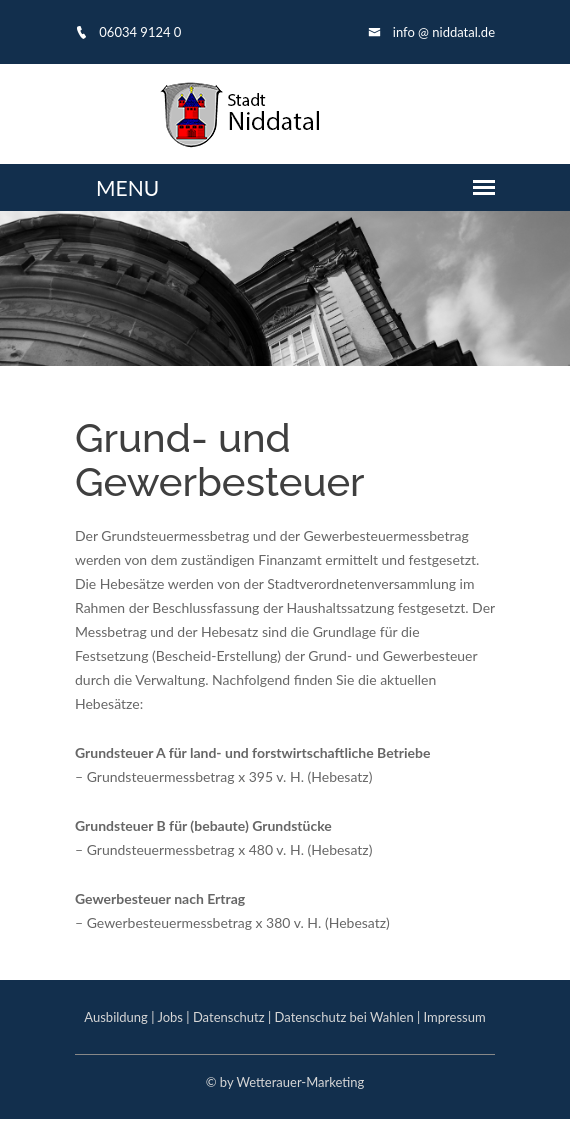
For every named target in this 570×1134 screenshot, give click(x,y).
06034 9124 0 (128, 32)
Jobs (170, 1017)
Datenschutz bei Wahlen (344, 1017)
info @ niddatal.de (431, 32)
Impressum (455, 1017)
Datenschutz (229, 1017)
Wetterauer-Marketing (300, 1082)
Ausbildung (116, 1017)
